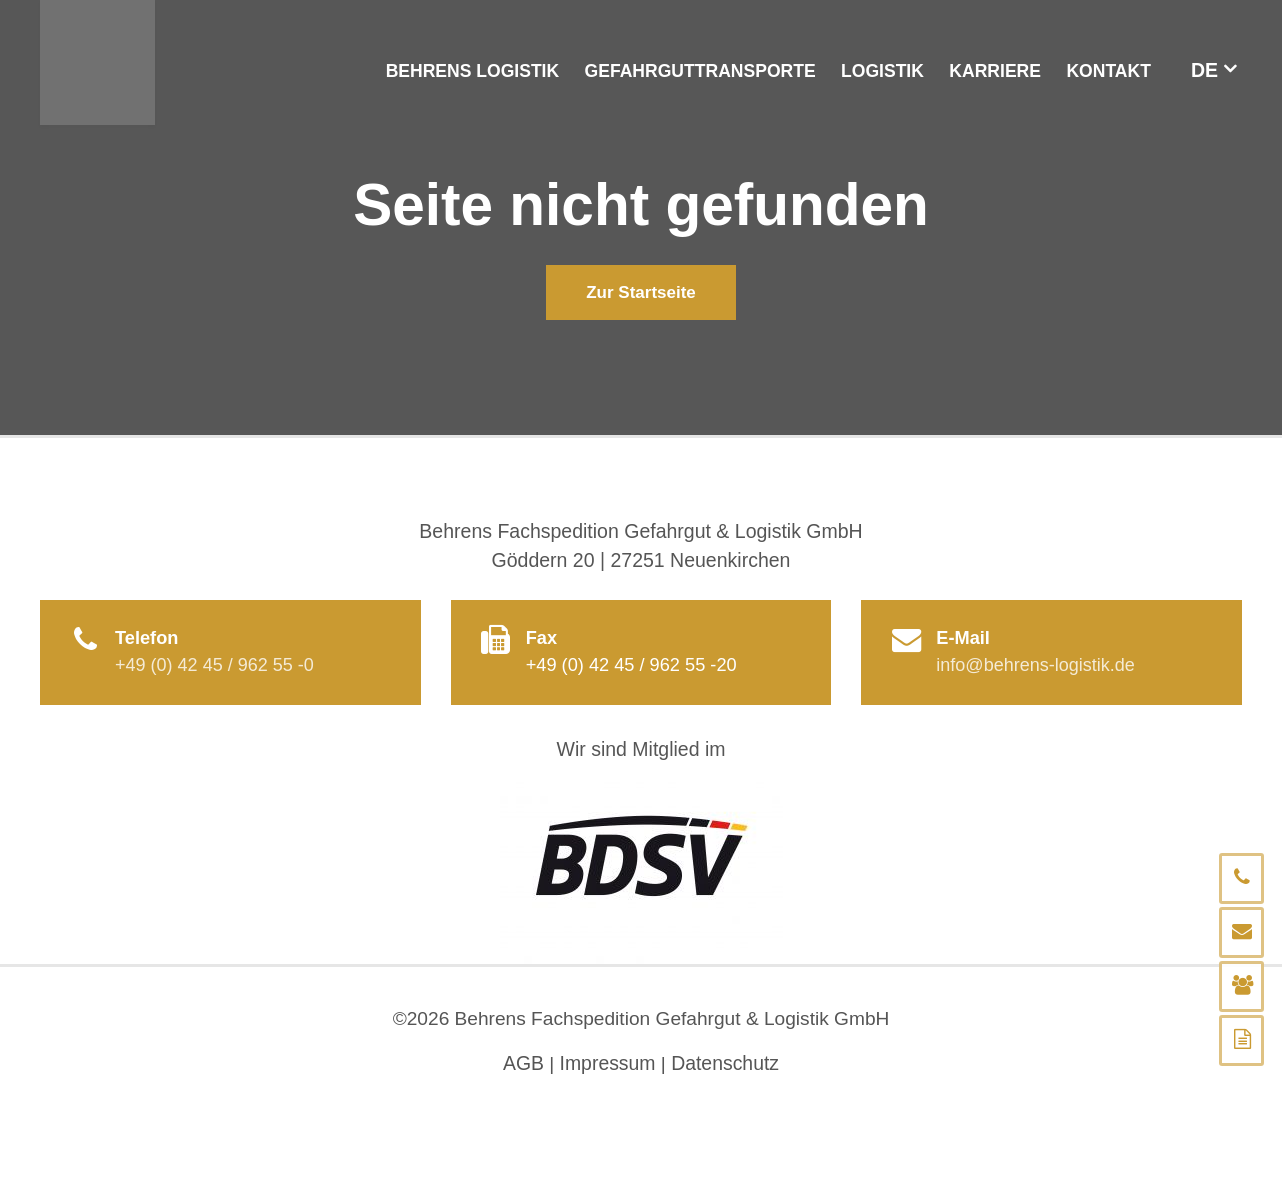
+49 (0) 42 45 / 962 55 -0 (215, 666)
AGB (522, 1065)
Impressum (607, 1065)
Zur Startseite (640, 293)
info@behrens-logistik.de (1036, 666)
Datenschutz (726, 1065)
